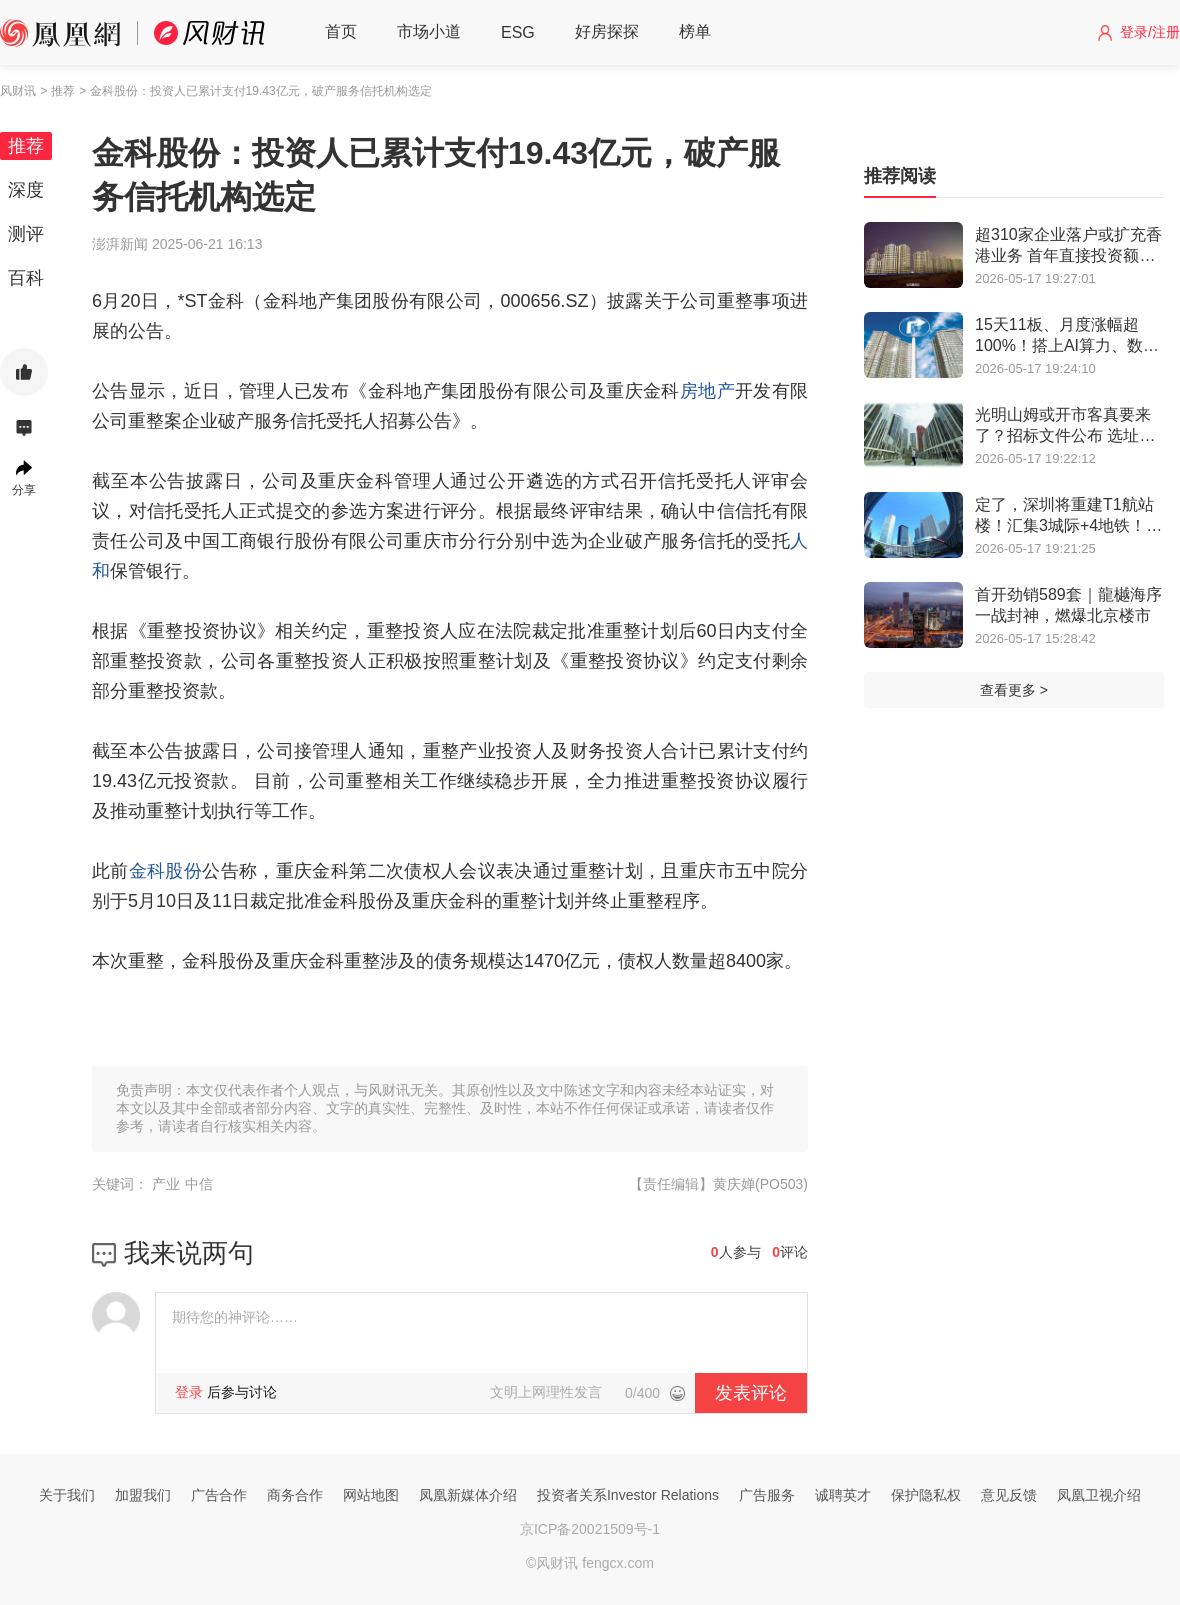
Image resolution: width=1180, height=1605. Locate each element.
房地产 (707, 391)
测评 (26, 234)
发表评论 (751, 1393)
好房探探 (607, 31)
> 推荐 (57, 91)
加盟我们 (143, 1495)
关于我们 (67, 1495)
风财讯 (18, 91)
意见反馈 (1009, 1495)
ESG (518, 32)
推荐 (26, 146)
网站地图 (371, 1495)
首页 (341, 31)
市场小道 (429, 31)
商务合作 (295, 1495)
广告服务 (767, 1495)
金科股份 (165, 871)
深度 (26, 190)
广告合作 (219, 1495)
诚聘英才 (843, 1495)
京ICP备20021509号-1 (590, 1529)
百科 (26, 278)
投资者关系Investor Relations (628, 1495)
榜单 (695, 31)
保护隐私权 (926, 1495)
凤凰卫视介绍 (1099, 1495)
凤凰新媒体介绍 (468, 1495)
